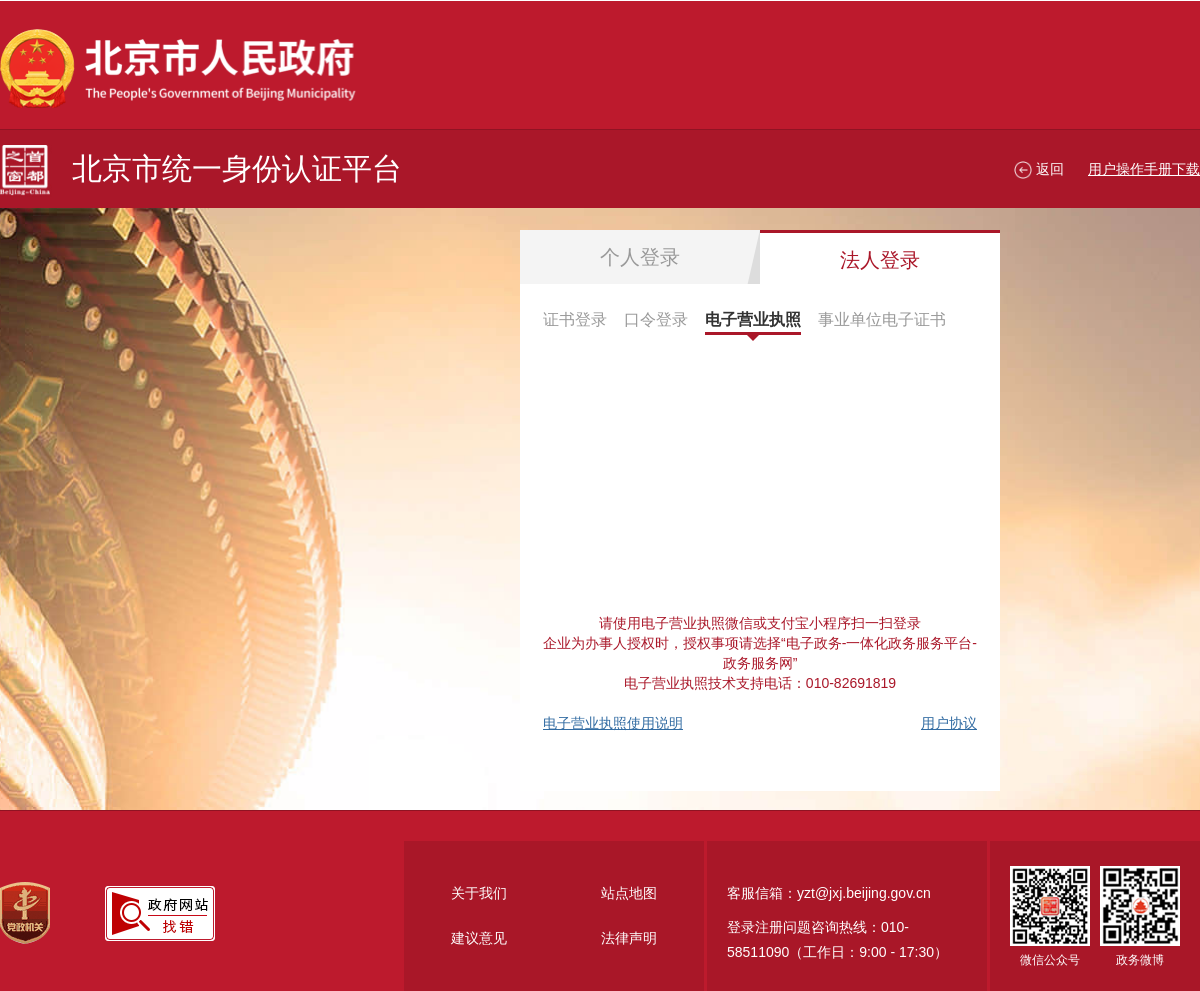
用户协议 (949, 723)
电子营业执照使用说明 (613, 723)
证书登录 (575, 319)
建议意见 (479, 938)
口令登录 (656, 319)
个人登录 (640, 257)
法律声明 (629, 938)
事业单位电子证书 (882, 319)
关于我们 (479, 893)
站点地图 (629, 893)
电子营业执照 (753, 319)
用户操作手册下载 (1144, 169)
